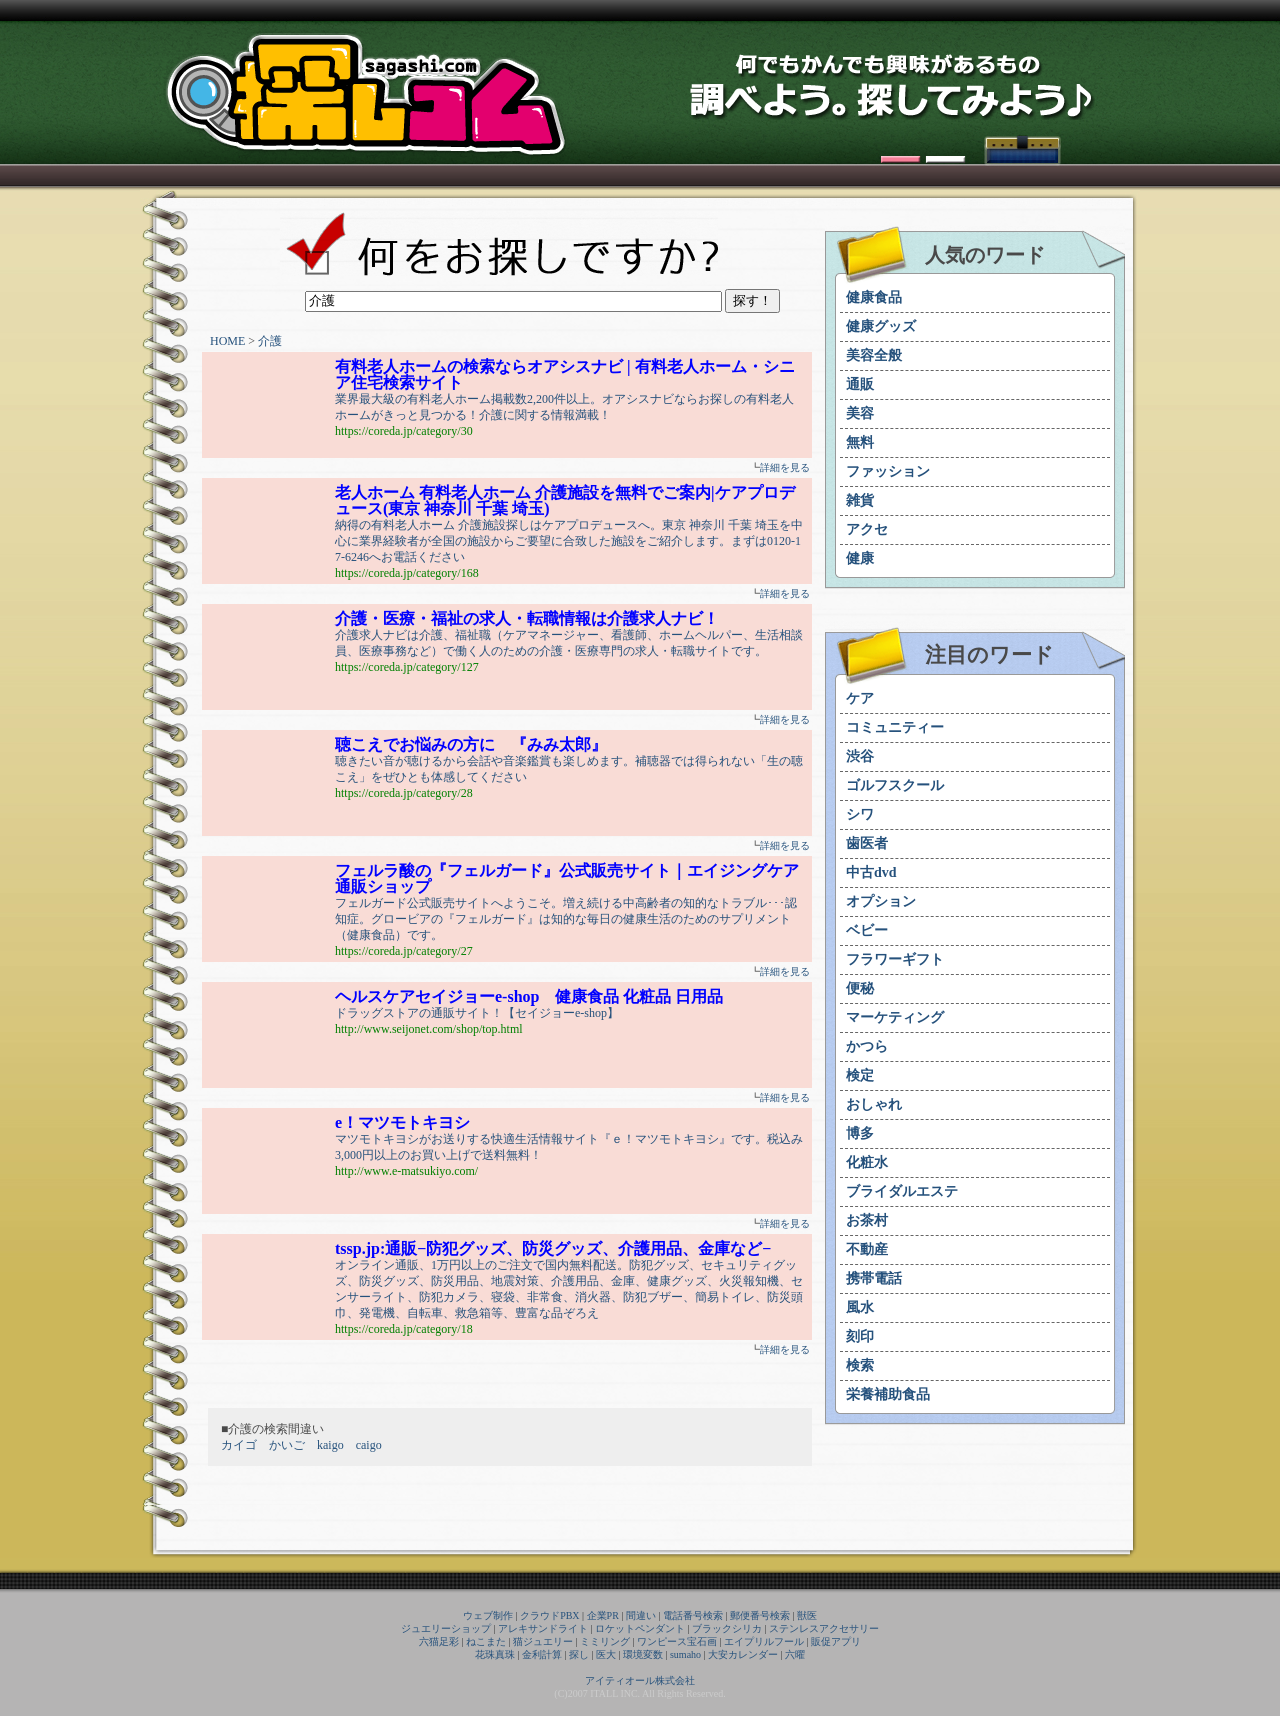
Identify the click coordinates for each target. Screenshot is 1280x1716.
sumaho (685, 1654)
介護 (270, 341)
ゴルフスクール (895, 785)
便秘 (860, 988)
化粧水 (867, 1162)
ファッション (888, 471)
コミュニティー (895, 727)
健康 (860, 558)
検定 (860, 1075)
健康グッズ (881, 326)
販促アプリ (836, 1641)
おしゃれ (874, 1104)
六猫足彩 (439, 1641)
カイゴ (239, 1445)
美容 (860, 413)
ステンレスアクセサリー (824, 1628)
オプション (881, 901)
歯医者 (867, 843)
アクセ (867, 529)
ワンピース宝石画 (677, 1641)
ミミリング (605, 1641)
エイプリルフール (764, 1641)
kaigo (330, 1445)
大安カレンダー (743, 1654)
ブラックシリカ (727, 1628)
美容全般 (874, 355)
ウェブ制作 (488, 1615)
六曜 (795, 1654)
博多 (860, 1133)
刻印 (860, 1336)
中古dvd (871, 872)
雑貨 (860, 500)
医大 (606, 1654)
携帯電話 (874, 1278)
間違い (641, 1615)
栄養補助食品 (888, 1394)
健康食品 (874, 297)
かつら (867, 1046)
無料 (860, 442)
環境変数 (643, 1654)
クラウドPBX (549, 1615)
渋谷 (860, 756)
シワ (860, 814)
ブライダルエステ (902, 1191)
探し (579, 1654)
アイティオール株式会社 (640, 1680)
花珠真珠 (495, 1654)
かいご (287, 1445)
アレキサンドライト (543, 1628)
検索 (860, 1365)
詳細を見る (785, 467)
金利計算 (542, 1654)
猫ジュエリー (543, 1641)
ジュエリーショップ (446, 1628)
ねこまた (486, 1641)
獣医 (807, 1615)
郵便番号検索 (760, 1615)
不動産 (867, 1249)
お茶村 (867, 1220)
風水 (860, 1307)
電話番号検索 (693, 1615)
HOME (227, 341)
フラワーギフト (895, 959)
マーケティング (895, 1017)
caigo (369, 1445)
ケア (860, 698)
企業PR (603, 1615)
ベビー (867, 930)
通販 (860, 384)
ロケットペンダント (640, 1628)
